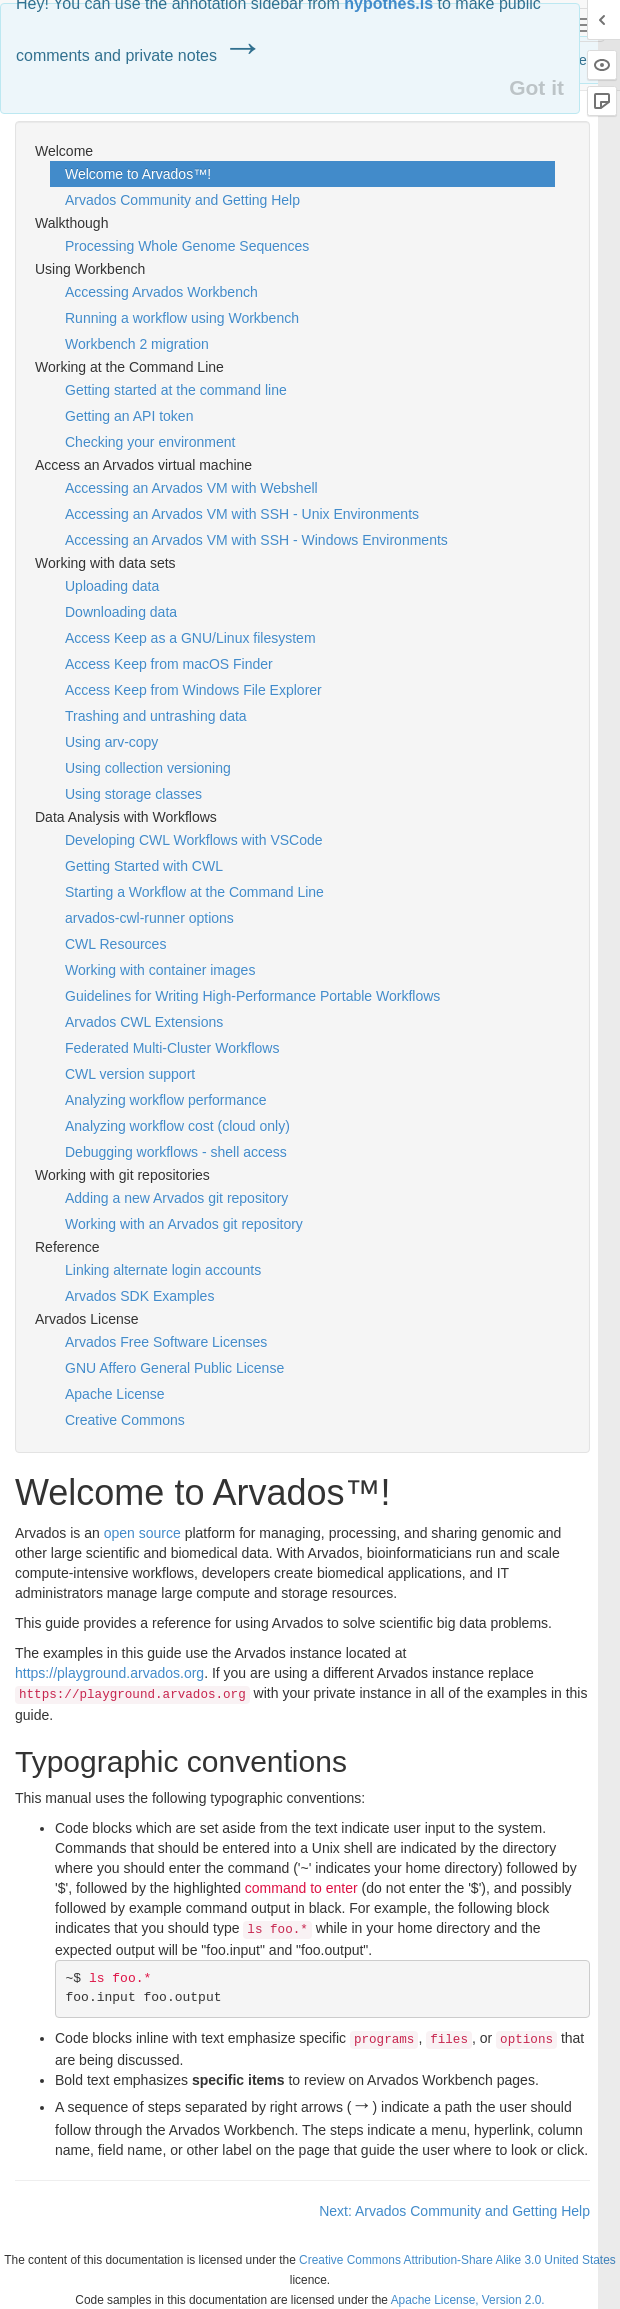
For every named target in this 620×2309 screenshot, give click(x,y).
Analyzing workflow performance (166, 1100)
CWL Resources (115, 944)
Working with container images (160, 970)
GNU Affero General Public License (174, 1368)
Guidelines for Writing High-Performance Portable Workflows (252, 996)
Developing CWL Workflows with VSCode (194, 840)
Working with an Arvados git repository (184, 1224)
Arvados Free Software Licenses (166, 1342)
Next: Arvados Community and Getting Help (454, 2211)
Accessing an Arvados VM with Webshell (191, 488)
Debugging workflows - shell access (176, 1152)
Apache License (115, 1394)
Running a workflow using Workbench (182, 318)
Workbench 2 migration (137, 344)
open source (142, 1533)
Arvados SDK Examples (139, 1296)
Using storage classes (133, 794)
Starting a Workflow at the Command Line (194, 892)
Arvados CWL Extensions (144, 1022)
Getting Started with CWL (144, 866)
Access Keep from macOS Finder (169, 664)
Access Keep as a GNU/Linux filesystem (190, 638)
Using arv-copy (111, 742)
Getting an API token (129, 416)
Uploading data (112, 586)
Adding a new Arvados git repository (176, 1198)
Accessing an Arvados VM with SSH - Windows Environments (256, 540)
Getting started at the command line (176, 390)
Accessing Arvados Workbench (161, 292)
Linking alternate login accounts (163, 1270)
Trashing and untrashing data (156, 716)
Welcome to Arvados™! (138, 174)
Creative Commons (125, 1420)
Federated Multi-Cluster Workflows (172, 1048)
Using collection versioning (148, 768)
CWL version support (130, 1074)
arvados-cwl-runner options (149, 918)
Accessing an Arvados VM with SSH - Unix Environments (242, 514)
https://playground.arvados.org (109, 1673)
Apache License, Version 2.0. (468, 2300)
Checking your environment (150, 442)
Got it (536, 87)
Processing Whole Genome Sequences (187, 246)
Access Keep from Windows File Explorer (193, 690)
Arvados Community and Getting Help (182, 200)
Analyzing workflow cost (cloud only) (177, 1126)
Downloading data (121, 612)
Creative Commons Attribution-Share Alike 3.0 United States (457, 2260)
